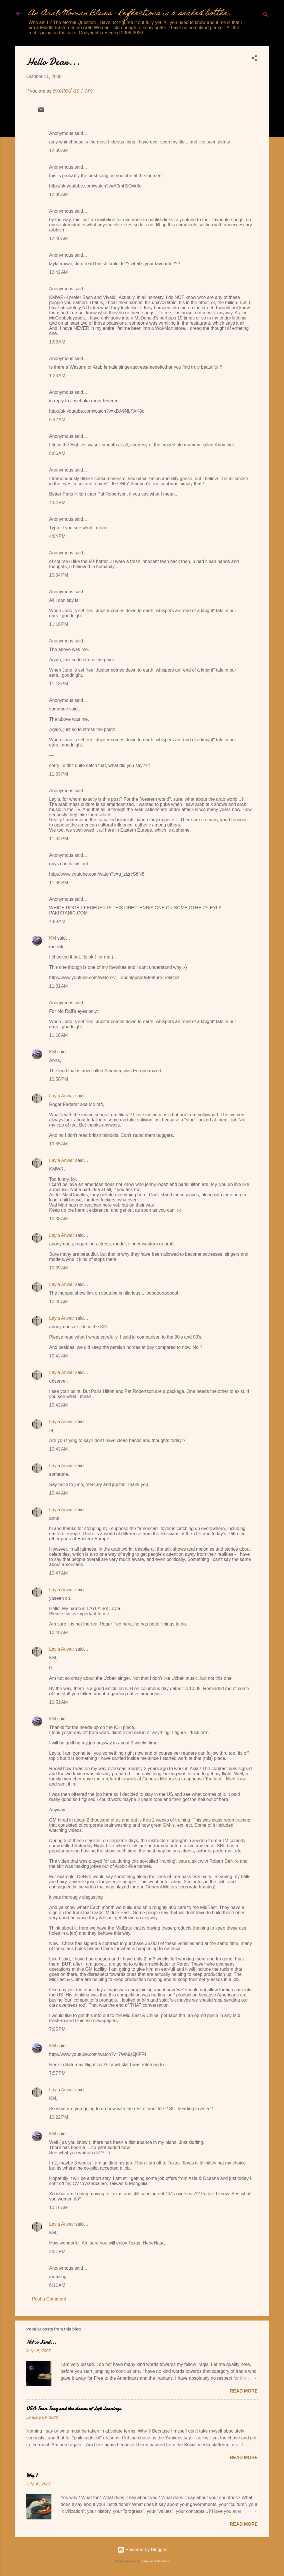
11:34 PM (58, 838)
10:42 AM (58, 1355)
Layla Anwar (61, 1095)
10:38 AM (58, 1218)
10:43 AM (58, 1405)
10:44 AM (58, 1493)
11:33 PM (58, 774)
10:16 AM (58, 2207)
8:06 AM (57, 453)
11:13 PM (58, 683)
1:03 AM (57, 342)
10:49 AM (58, 1632)
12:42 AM (58, 272)
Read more (244, 2391)
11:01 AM (58, 986)
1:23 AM (57, 375)
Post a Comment (49, 2299)
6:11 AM (57, 2285)
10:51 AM (58, 1702)
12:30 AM (58, 150)
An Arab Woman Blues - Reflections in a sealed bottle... (131, 13)
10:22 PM (58, 2117)
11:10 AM (58, 1035)
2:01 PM (57, 2251)
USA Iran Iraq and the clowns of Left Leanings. (74, 2408)
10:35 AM (58, 1143)
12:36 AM (58, 194)
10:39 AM (58, 1267)
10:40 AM (58, 1301)
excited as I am (73, 90)
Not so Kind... (41, 2342)
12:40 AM (58, 238)
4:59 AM (57, 921)
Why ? (32, 2475)
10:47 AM (58, 1573)
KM (52, 938)
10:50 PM (58, 1079)
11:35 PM (58, 882)
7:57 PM (57, 2073)
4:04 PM (57, 502)
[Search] (265, 15)
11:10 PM (58, 624)
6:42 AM (57, 419)
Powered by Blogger (142, 2549)
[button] (254, 59)
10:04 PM (58, 575)
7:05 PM (57, 2029)
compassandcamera (155, 2561)
